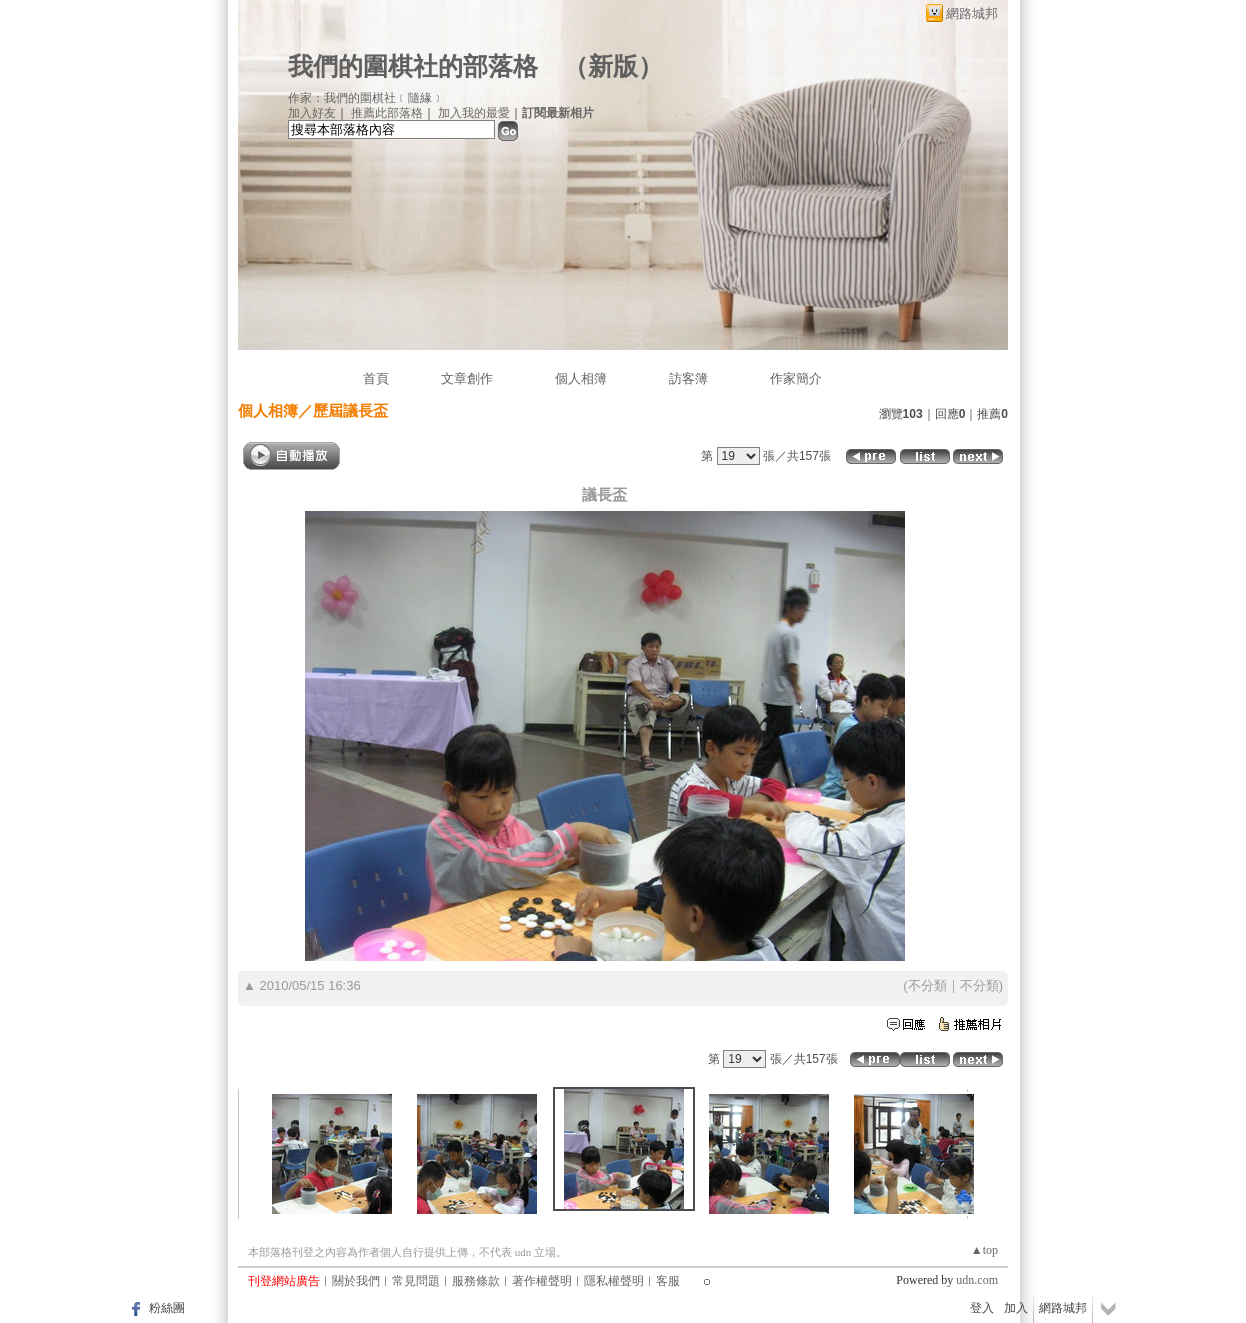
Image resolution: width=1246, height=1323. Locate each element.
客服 (668, 1281)
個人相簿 (581, 378)
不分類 (927, 985)
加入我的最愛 (474, 113)
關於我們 (356, 1281)
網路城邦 (972, 13)
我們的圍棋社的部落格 (413, 66)
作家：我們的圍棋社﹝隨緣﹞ (366, 98)
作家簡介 (796, 378)
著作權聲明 (542, 1281)
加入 (1016, 1308)
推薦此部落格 (387, 113)
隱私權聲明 (614, 1281)
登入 (982, 1308)
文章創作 (467, 378)
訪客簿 (688, 378)
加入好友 (312, 113)
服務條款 (476, 1281)
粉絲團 (167, 1308)
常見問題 (416, 1281)
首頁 (376, 378)
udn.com (977, 1280)
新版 (613, 66)
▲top (984, 1250)
